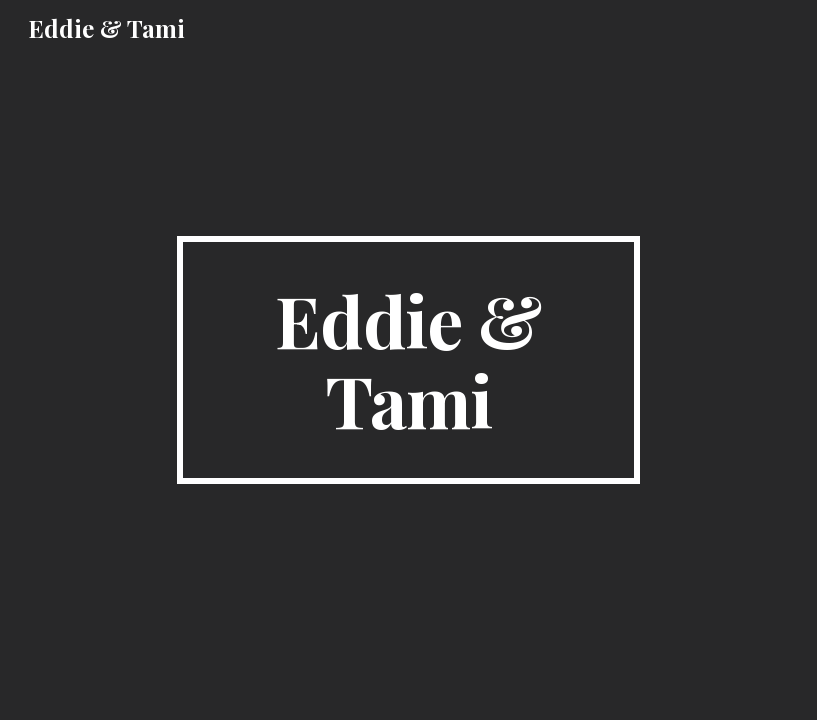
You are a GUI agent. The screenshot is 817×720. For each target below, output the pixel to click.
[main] (408, 360)
